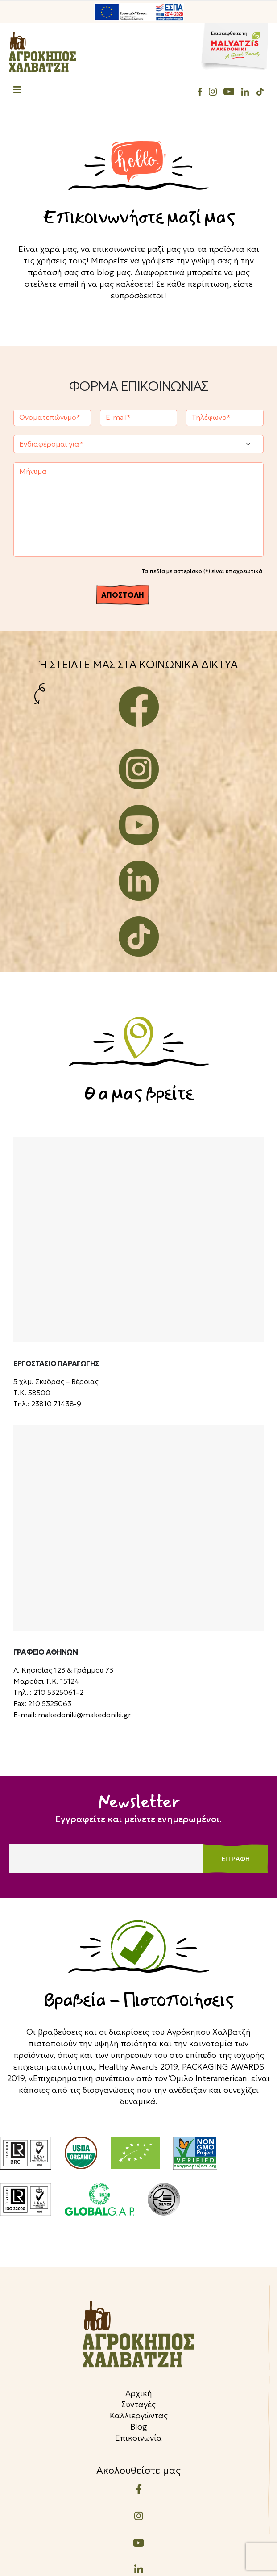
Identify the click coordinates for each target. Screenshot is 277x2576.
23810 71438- (54, 1403)
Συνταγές (138, 2404)
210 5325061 (54, 1692)
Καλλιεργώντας (139, 2415)
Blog (138, 2426)
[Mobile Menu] (17, 90)
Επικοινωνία (138, 2438)
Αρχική (138, 2393)
